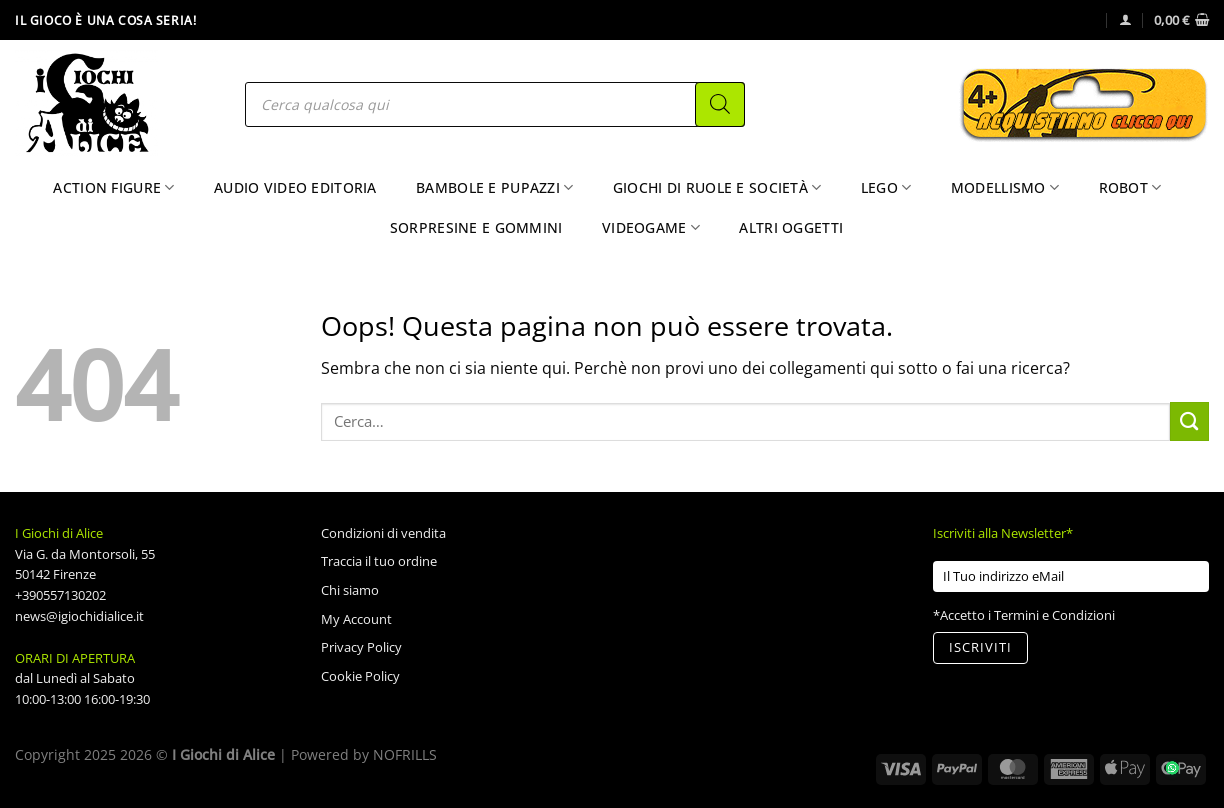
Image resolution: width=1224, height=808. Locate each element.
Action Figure (113, 188)
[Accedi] (1125, 19)
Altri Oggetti (791, 227)
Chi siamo (350, 590)
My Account (356, 619)
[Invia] (1189, 421)
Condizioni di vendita (383, 533)
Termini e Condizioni (1054, 615)
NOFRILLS (405, 754)
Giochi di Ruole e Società (717, 188)
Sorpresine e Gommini (476, 227)
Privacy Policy (361, 647)
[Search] (720, 104)
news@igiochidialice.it (79, 616)
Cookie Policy (360, 676)
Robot (1130, 188)
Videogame (651, 228)
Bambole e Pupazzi (494, 188)
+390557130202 (60, 595)
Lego (886, 188)
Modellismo (1005, 188)
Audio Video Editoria (295, 187)
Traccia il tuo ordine (379, 561)
